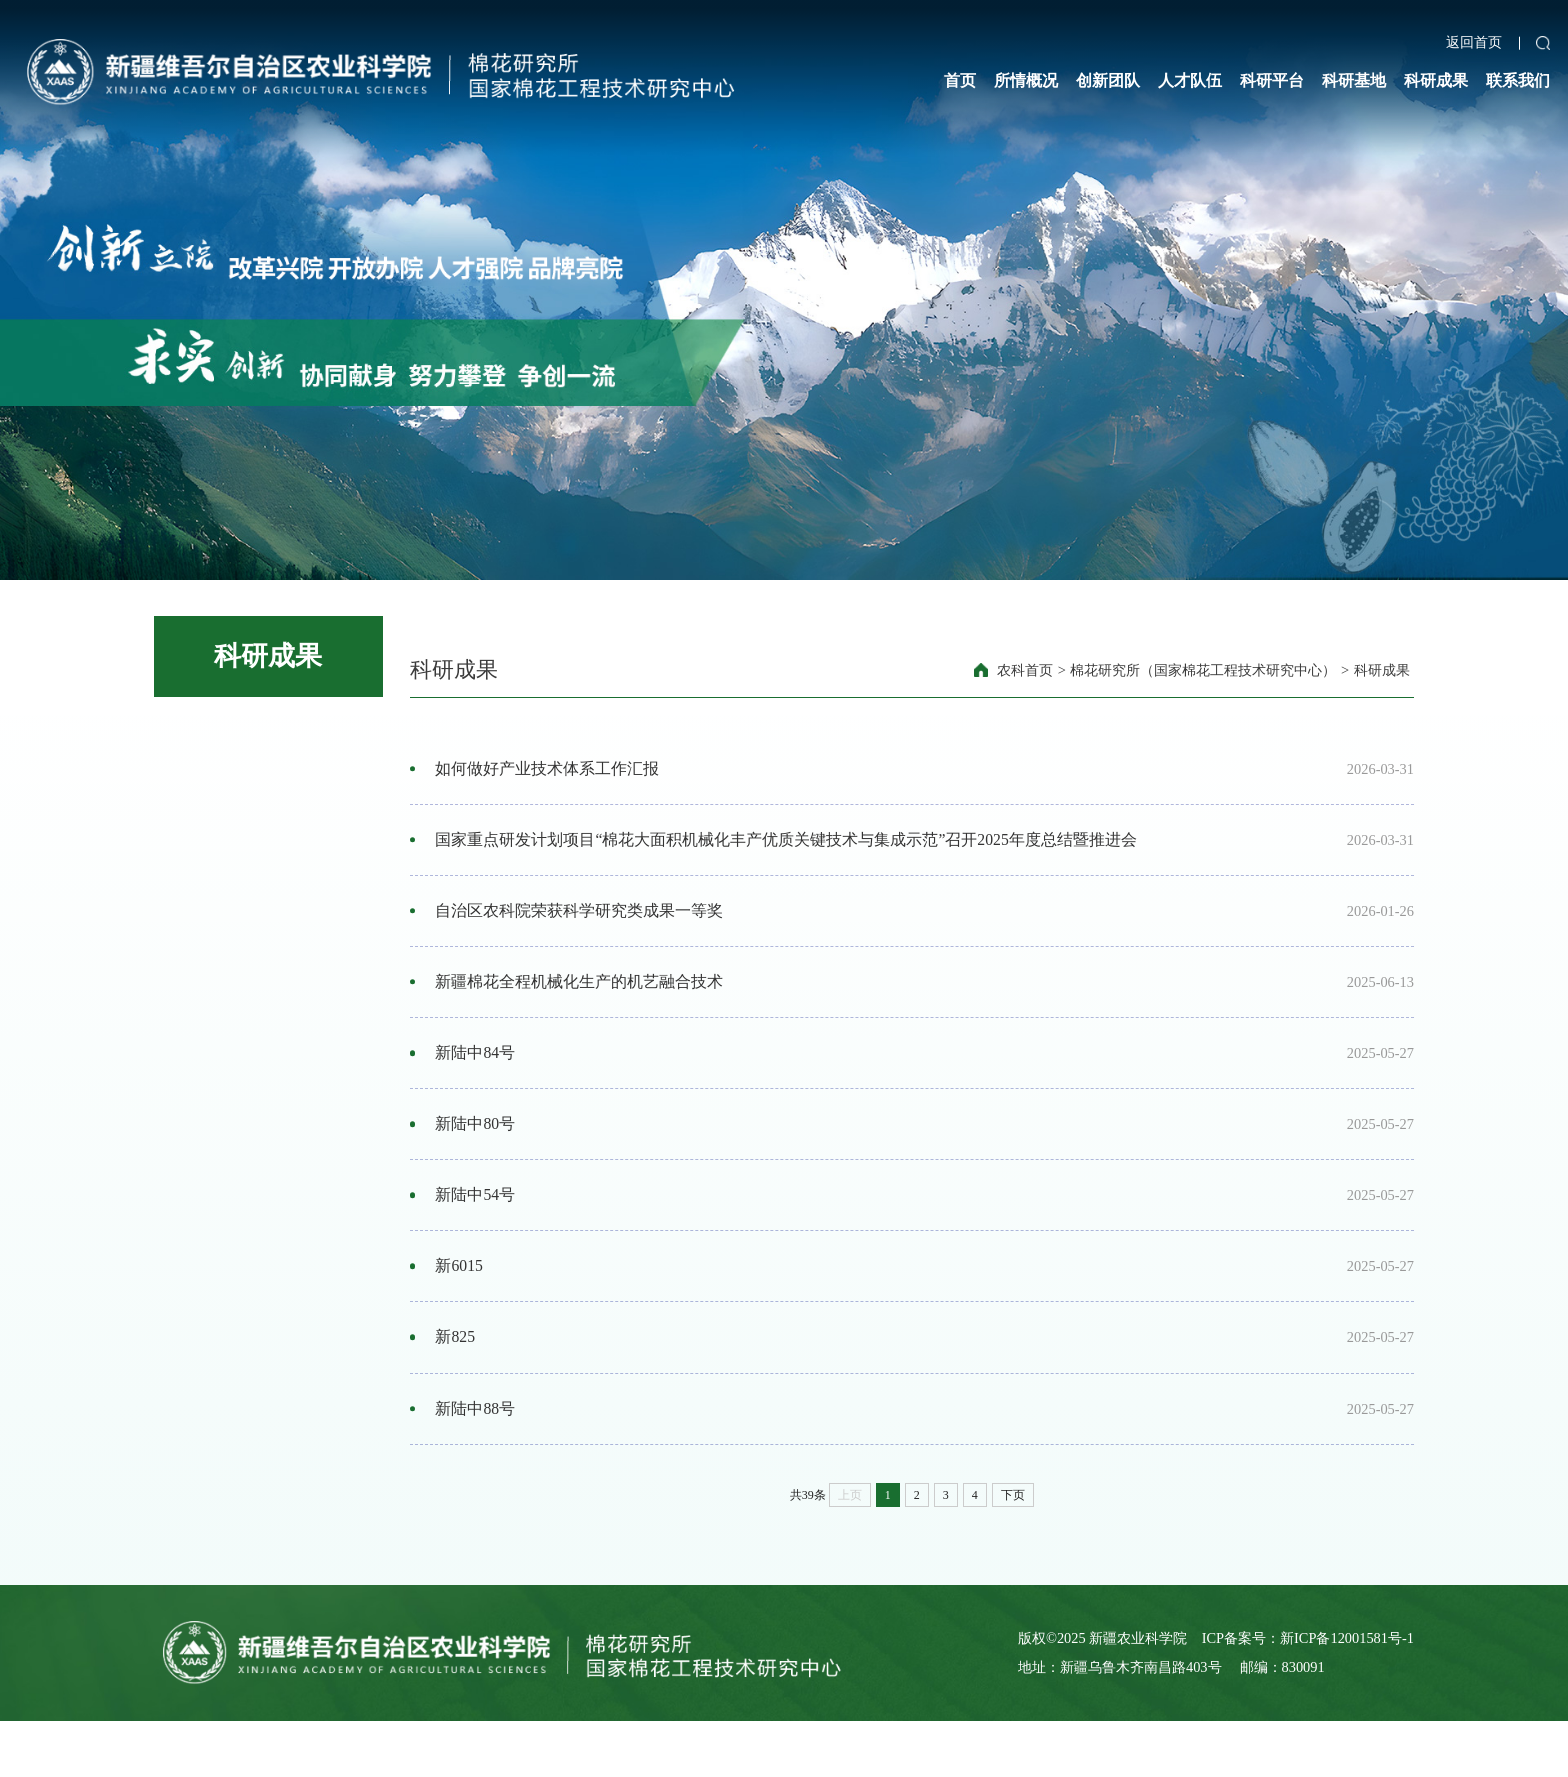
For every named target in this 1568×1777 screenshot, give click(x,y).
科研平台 (1272, 81)
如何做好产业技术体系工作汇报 (549, 771)
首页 (960, 81)
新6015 (461, 1307)
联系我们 (1518, 81)
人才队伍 (1190, 81)
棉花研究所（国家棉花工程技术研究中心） (1203, 670)
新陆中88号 (477, 1460)
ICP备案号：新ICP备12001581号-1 (1308, 1693)
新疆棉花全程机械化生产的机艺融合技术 (581, 1001)
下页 (1013, 1550)
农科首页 (1025, 670)
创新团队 (1108, 81)
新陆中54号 (477, 1230)
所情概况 (1026, 81)
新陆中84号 (477, 1077)
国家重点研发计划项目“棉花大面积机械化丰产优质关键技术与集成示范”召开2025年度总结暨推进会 (788, 847)
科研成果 (1436, 81)
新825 (457, 1384)
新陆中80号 (477, 1154)
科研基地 (1354, 81)
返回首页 (1474, 43)
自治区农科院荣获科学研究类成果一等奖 (581, 924)
